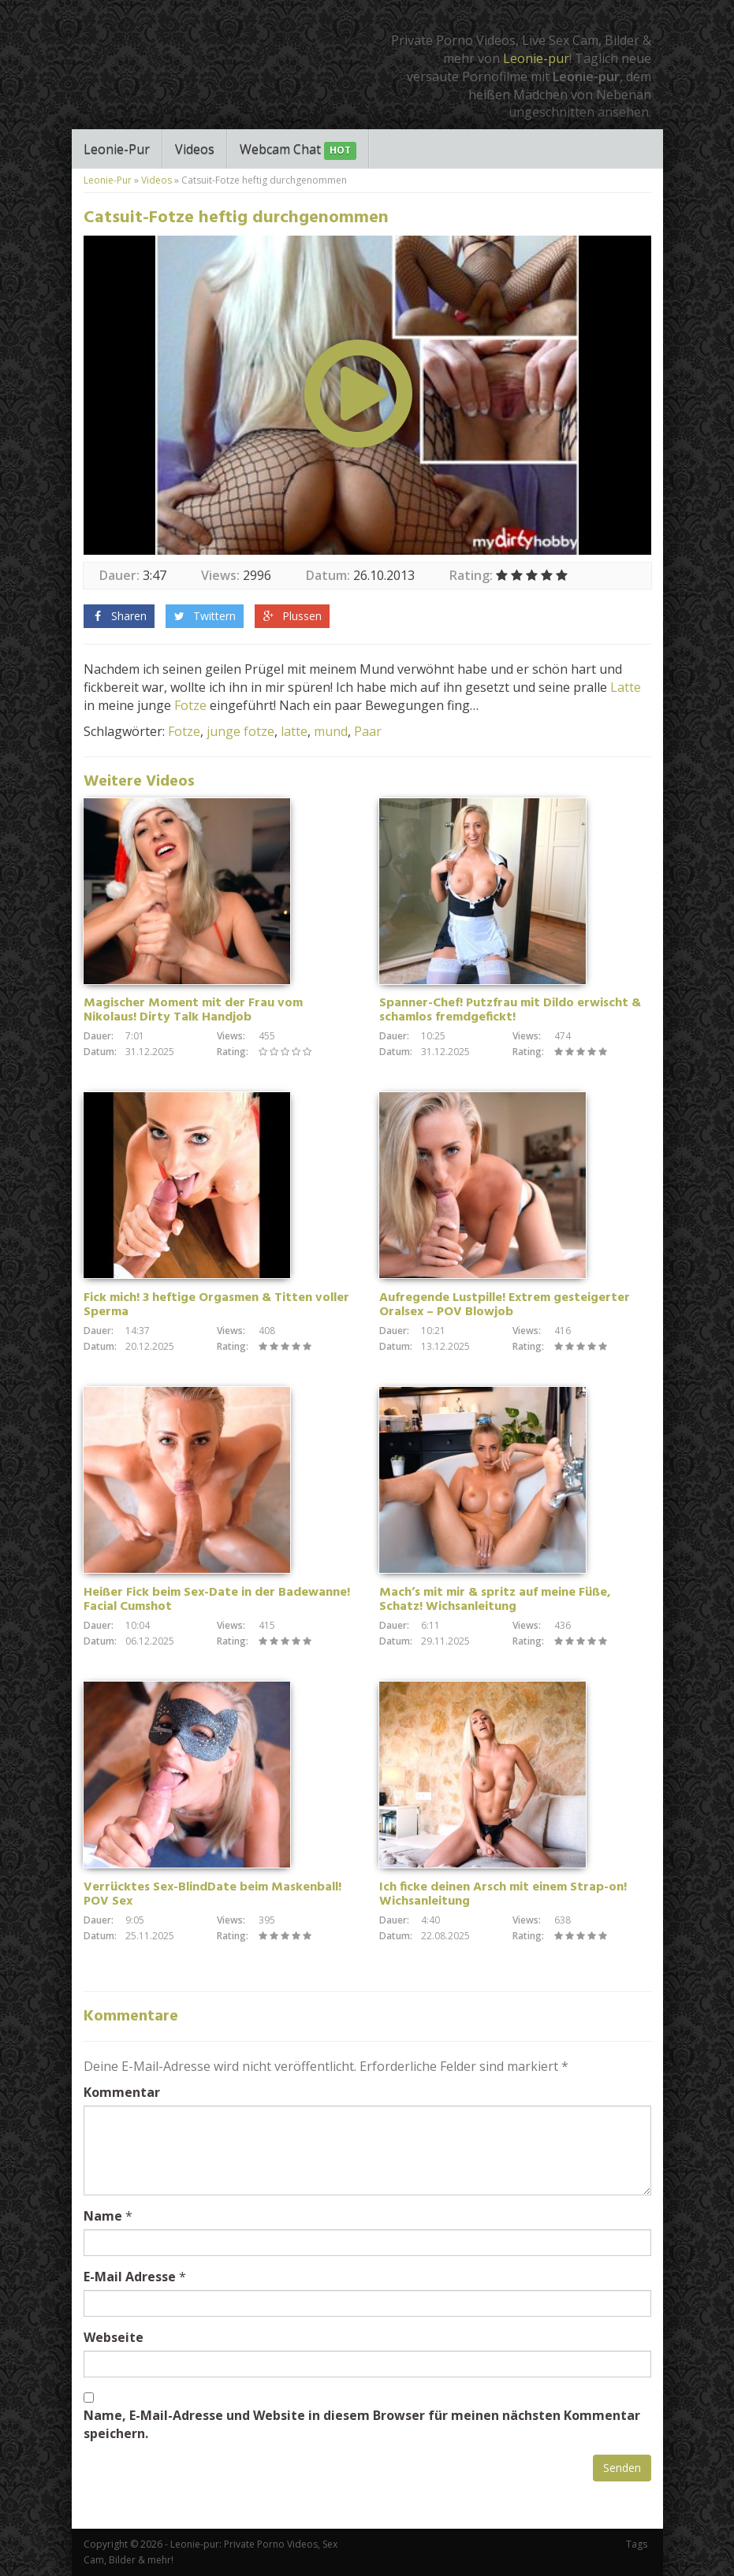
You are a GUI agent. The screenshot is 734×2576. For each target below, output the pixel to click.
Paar (368, 731)
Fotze (190, 705)
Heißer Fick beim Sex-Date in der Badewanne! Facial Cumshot (217, 1599)
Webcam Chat (298, 150)
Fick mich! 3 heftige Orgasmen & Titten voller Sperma (216, 1305)
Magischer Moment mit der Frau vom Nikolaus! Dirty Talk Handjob (193, 1010)
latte (294, 731)
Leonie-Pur (117, 149)
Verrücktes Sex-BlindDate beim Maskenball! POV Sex (212, 1894)
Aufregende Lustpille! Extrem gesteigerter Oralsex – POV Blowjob (504, 1305)
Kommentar (122, 2092)
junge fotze (240, 731)
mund (331, 731)
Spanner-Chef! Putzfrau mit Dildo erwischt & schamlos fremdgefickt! (510, 1010)
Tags (636, 2544)
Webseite (113, 2337)
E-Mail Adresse (130, 2276)
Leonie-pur (536, 58)
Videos (194, 149)
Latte (625, 687)
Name (103, 2216)
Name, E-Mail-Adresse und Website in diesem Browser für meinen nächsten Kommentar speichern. (362, 2424)
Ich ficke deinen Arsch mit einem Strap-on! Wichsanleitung (503, 1894)
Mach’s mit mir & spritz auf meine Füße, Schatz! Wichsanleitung (495, 1599)
